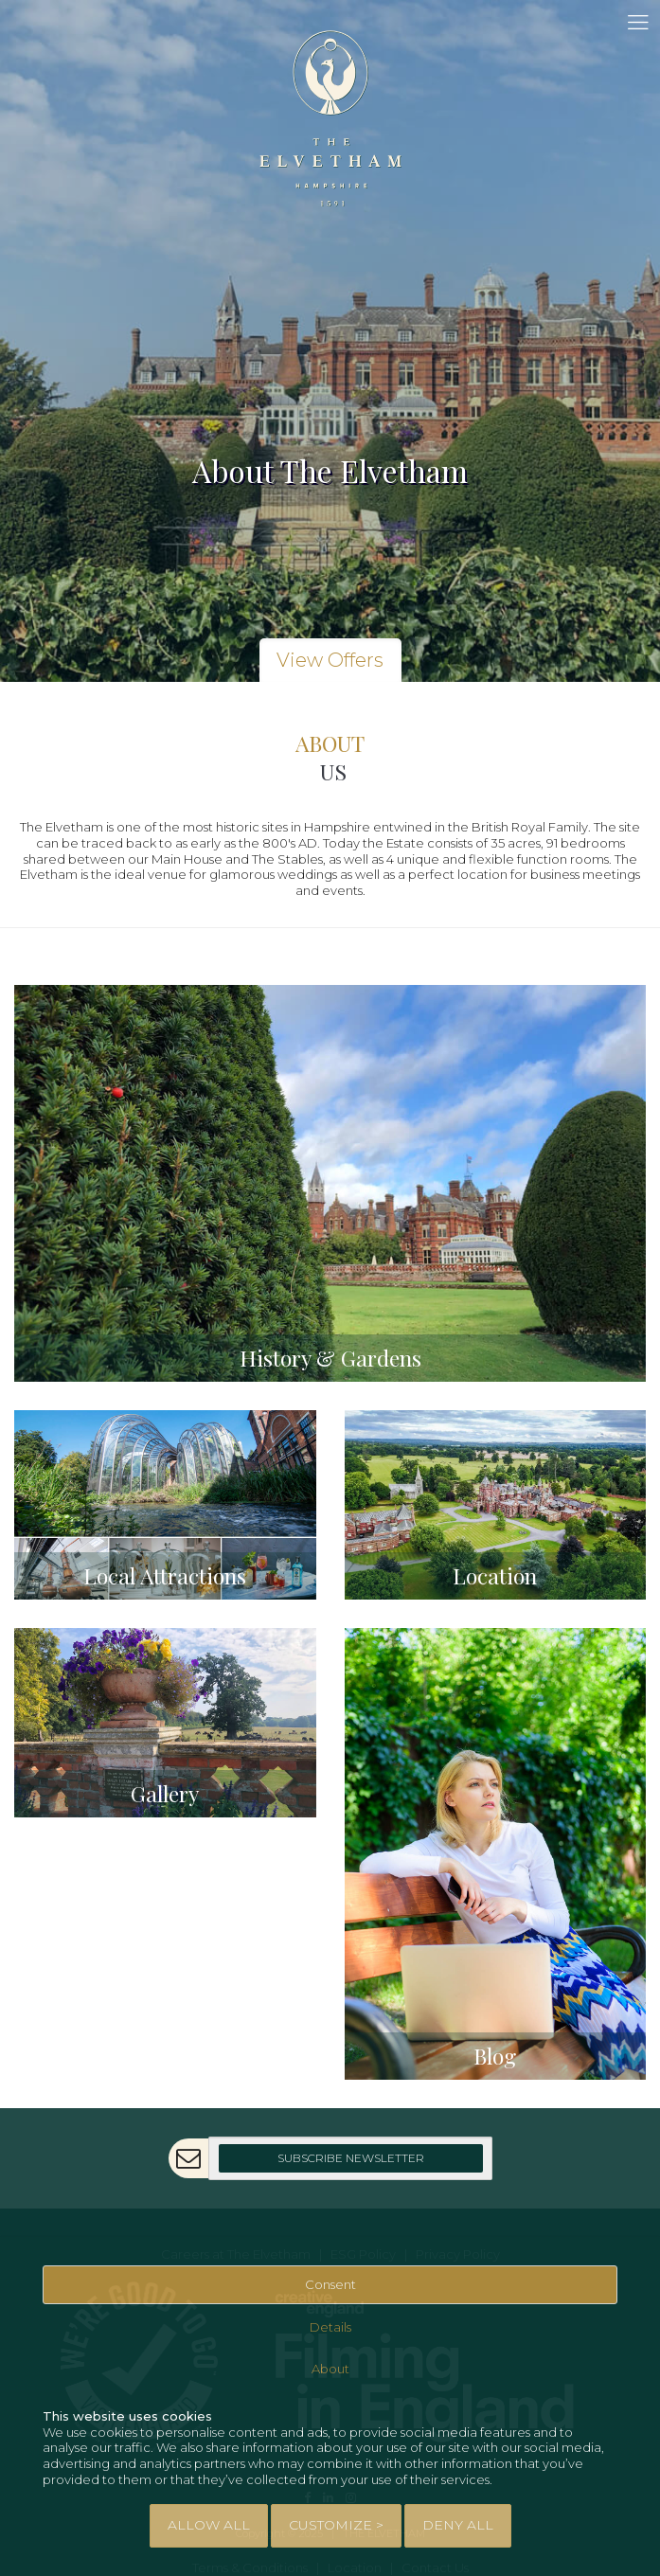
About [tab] (330, 2368)
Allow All (209, 2524)
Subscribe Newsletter (350, 2158)
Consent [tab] (330, 2284)
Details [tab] (330, 2326)
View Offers (330, 660)
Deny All (457, 2524)
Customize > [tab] (336, 2524)
